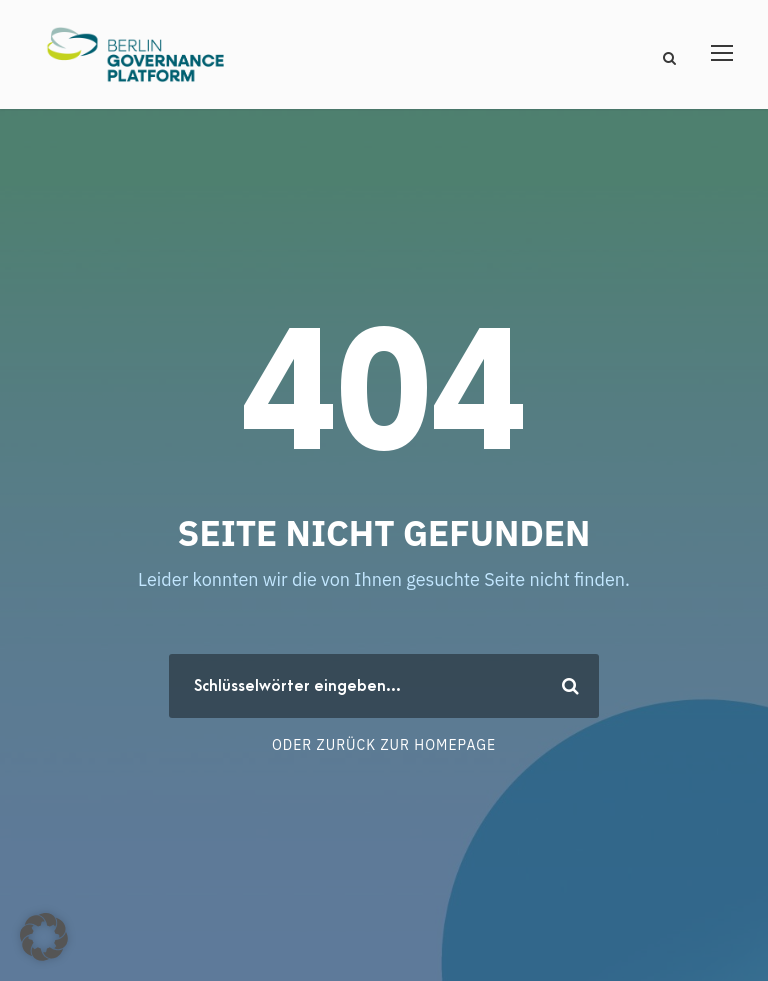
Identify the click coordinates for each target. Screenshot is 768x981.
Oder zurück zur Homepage (384, 745)
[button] (44, 937)
